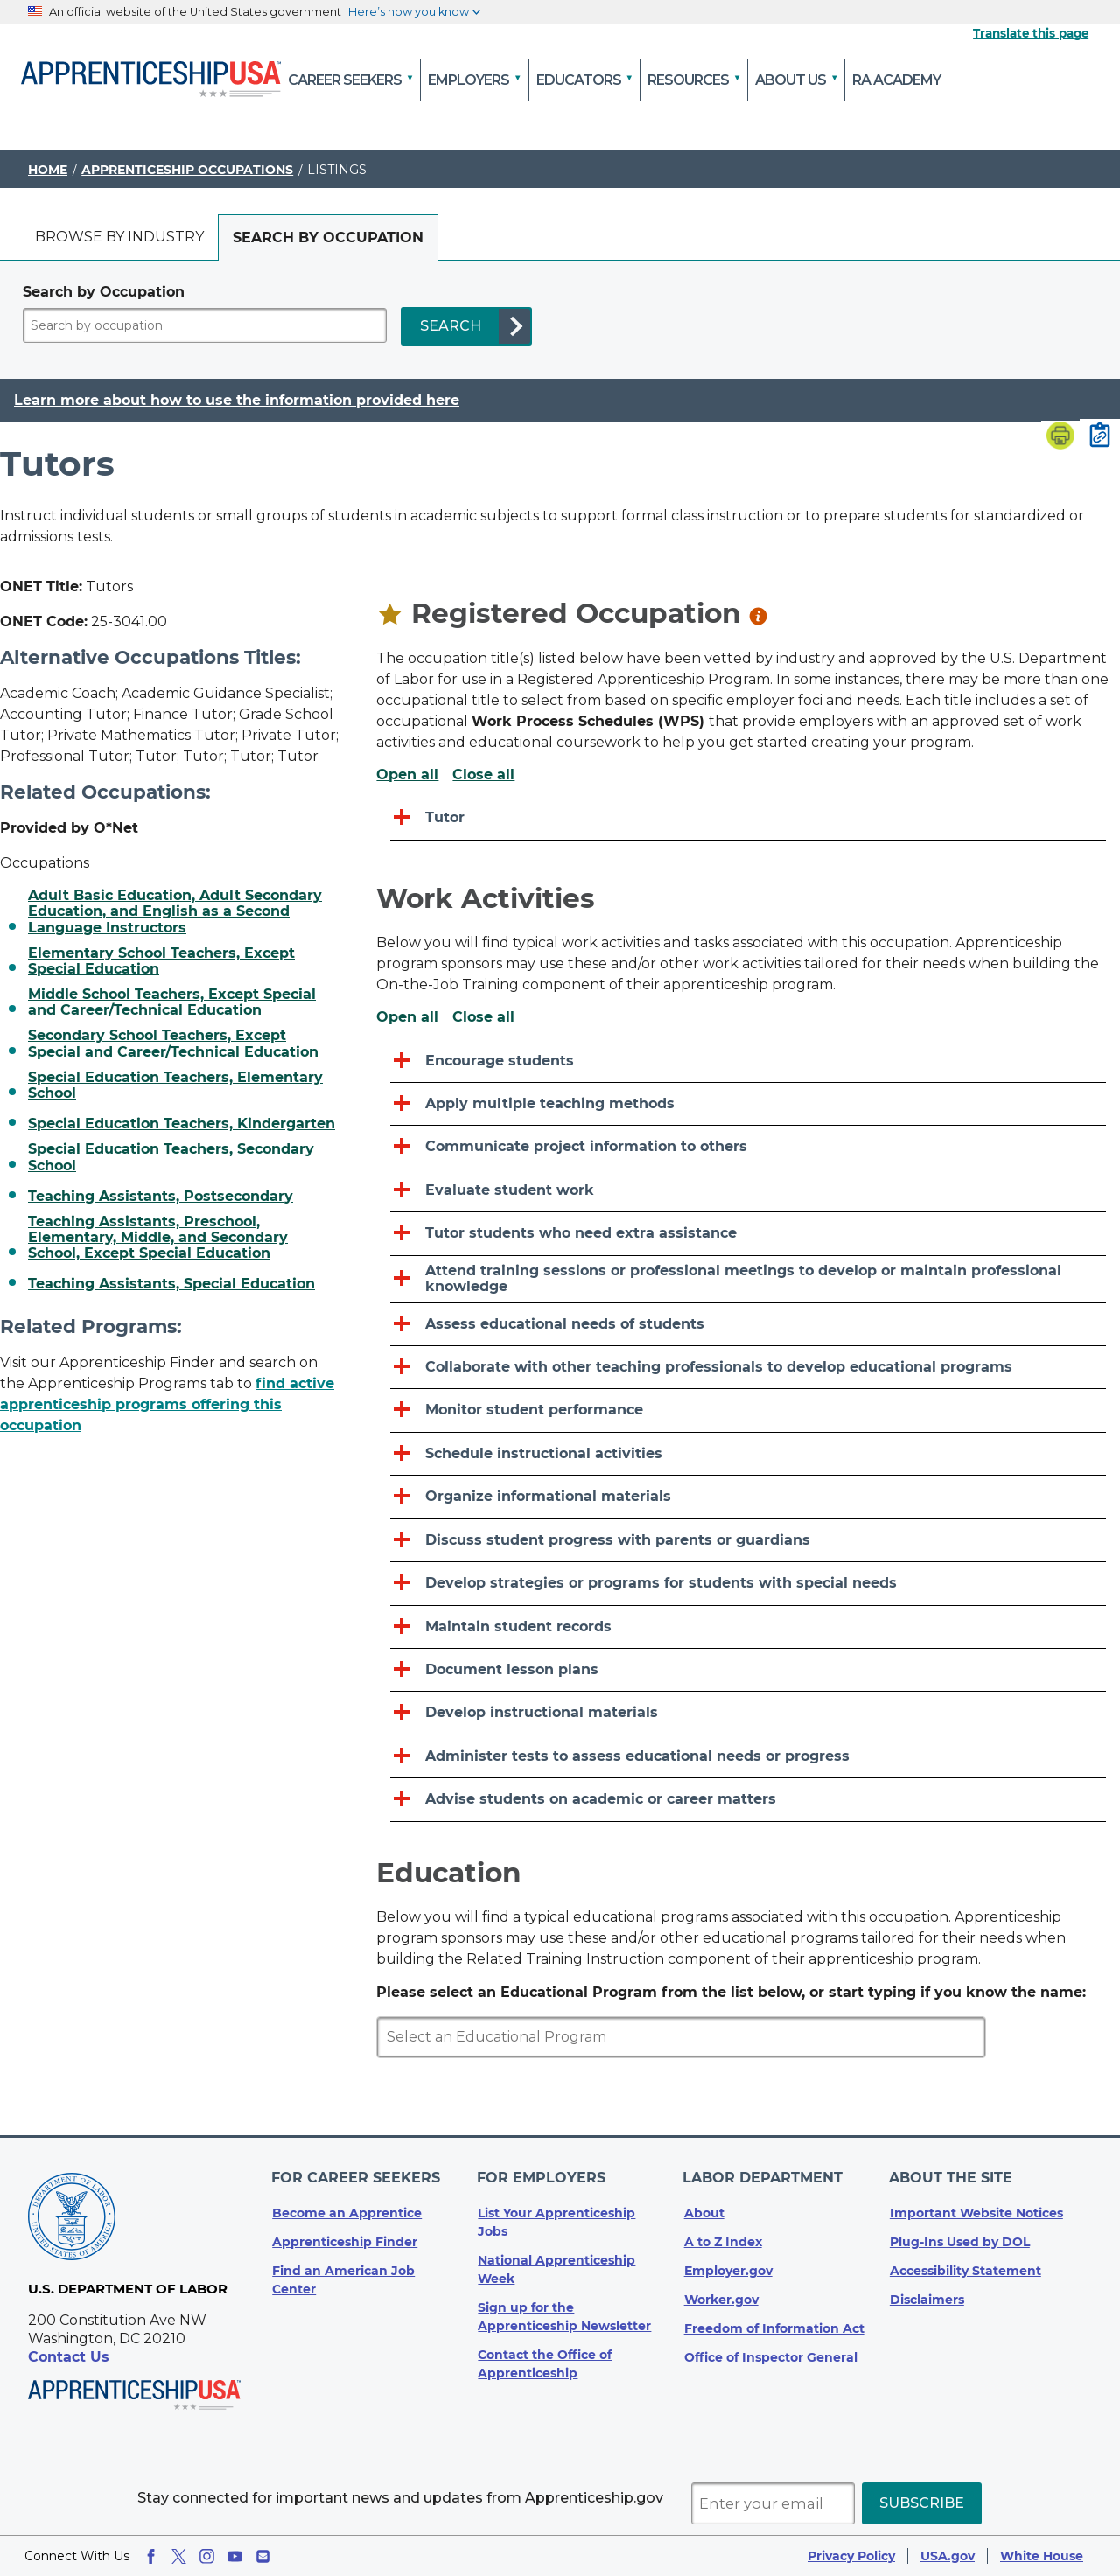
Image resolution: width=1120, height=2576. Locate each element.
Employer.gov (728, 2267)
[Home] (151, 80)
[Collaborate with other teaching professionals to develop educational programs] (748, 1367)
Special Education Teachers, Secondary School (171, 1157)
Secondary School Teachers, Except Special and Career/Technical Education (173, 1043)
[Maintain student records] (748, 1627)
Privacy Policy (851, 2556)
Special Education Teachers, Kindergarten (181, 1124)
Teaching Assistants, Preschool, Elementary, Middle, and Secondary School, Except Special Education (158, 1238)
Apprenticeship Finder (344, 2238)
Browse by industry (119, 236)
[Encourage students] (748, 1061)
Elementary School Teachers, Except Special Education (161, 961)
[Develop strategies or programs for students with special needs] (748, 1583)
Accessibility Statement (965, 2267)
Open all (407, 775)
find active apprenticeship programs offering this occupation (167, 1404)
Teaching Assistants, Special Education (171, 1284)
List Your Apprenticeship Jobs (556, 2219)
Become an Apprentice (347, 2209)
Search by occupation (328, 237)
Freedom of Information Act (774, 2325)
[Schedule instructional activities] (748, 1454)
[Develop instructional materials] (748, 1713)
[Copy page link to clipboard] (1100, 436)
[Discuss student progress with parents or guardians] (748, 1540)
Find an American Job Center (343, 2276)
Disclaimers (927, 2296)
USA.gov (947, 2556)
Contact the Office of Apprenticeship (545, 2360)
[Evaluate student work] (748, 1190)
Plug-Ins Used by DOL (960, 2238)
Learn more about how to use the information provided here (236, 400)
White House (1041, 2556)
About (704, 2209)
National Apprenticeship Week (556, 2266)
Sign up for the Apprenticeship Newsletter (564, 2313)
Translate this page (1030, 33)
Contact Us (68, 2357)
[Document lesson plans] (748, 1670)
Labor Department (764, 2176)
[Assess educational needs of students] (748, 1324)
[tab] (119, 237)
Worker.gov (721, 2296)
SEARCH (450, 326)
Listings (337, 170)
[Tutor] (748, 818)
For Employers (542, 2176)
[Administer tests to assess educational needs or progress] (748, 1756)
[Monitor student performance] (748, 1410)
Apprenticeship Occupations (187, 170)
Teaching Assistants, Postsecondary (160, 1196)
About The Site (951, 2176)
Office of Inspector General (771, 2354)
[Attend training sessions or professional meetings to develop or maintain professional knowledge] (748, 1279)
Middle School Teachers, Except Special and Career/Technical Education (172, 1002)
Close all (483, 775)
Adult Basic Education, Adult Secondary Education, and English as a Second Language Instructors (175, 912)
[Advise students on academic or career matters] (748, 1799)
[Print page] (1060, 437)
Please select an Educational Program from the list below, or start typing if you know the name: (731, 1992)
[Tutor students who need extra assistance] (748, 1233)
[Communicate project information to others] (748, 1147)
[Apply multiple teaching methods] (748, 1104)
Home (47, 170)
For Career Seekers (356, 2176)
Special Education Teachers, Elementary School (175, 1085)
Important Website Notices (976, 2209)
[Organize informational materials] (748, 1497)
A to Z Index (723, 2238)
